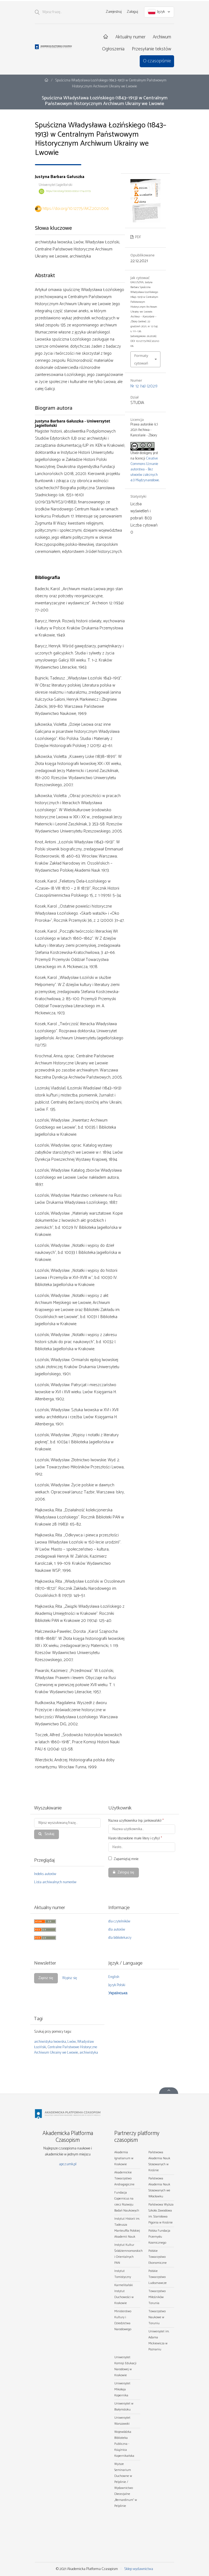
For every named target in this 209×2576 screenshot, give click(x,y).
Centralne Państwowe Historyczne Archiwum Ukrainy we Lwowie (65, 2050)
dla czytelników (119, 1921)
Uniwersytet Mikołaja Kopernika (122, 2389)
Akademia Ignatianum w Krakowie (123, 2158)
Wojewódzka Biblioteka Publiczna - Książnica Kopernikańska (124, 2443)
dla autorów (116, 1929)
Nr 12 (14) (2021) (143, 386)
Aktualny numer (130, 37)
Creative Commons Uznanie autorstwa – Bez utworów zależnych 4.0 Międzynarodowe (144, 469)
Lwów (71, 2042)
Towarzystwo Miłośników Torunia (157, 2297)
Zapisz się (45, 1978)
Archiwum (162, 37)
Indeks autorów (45, 1874)
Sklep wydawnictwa (138, 2569)
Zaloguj (132, 12)
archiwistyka (88, 2053)
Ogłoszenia (113, 49)
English (113, 1977)
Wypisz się (69, 1978)
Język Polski (116, 1985)
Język (159, 12)
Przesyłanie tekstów (151, 49)
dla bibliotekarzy (120, 1938)
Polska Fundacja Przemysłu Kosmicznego (159, 2236)
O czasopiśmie (157, 61)
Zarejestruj (114, 12)
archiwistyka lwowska (50, 2042)
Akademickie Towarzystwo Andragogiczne (124, 2178)
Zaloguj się (125, 1872)
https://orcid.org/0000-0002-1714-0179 (68, 191)
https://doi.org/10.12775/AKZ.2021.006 (76, 208)
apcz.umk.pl (67, 2164)
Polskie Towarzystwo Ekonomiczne (157, 2256)
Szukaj (49, 1834)
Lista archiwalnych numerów (55, 1882)
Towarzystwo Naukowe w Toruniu (157, 2317)
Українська (117, 1993)
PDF (137, 237)
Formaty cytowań (141, 359)
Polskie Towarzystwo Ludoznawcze (157, 2277)
